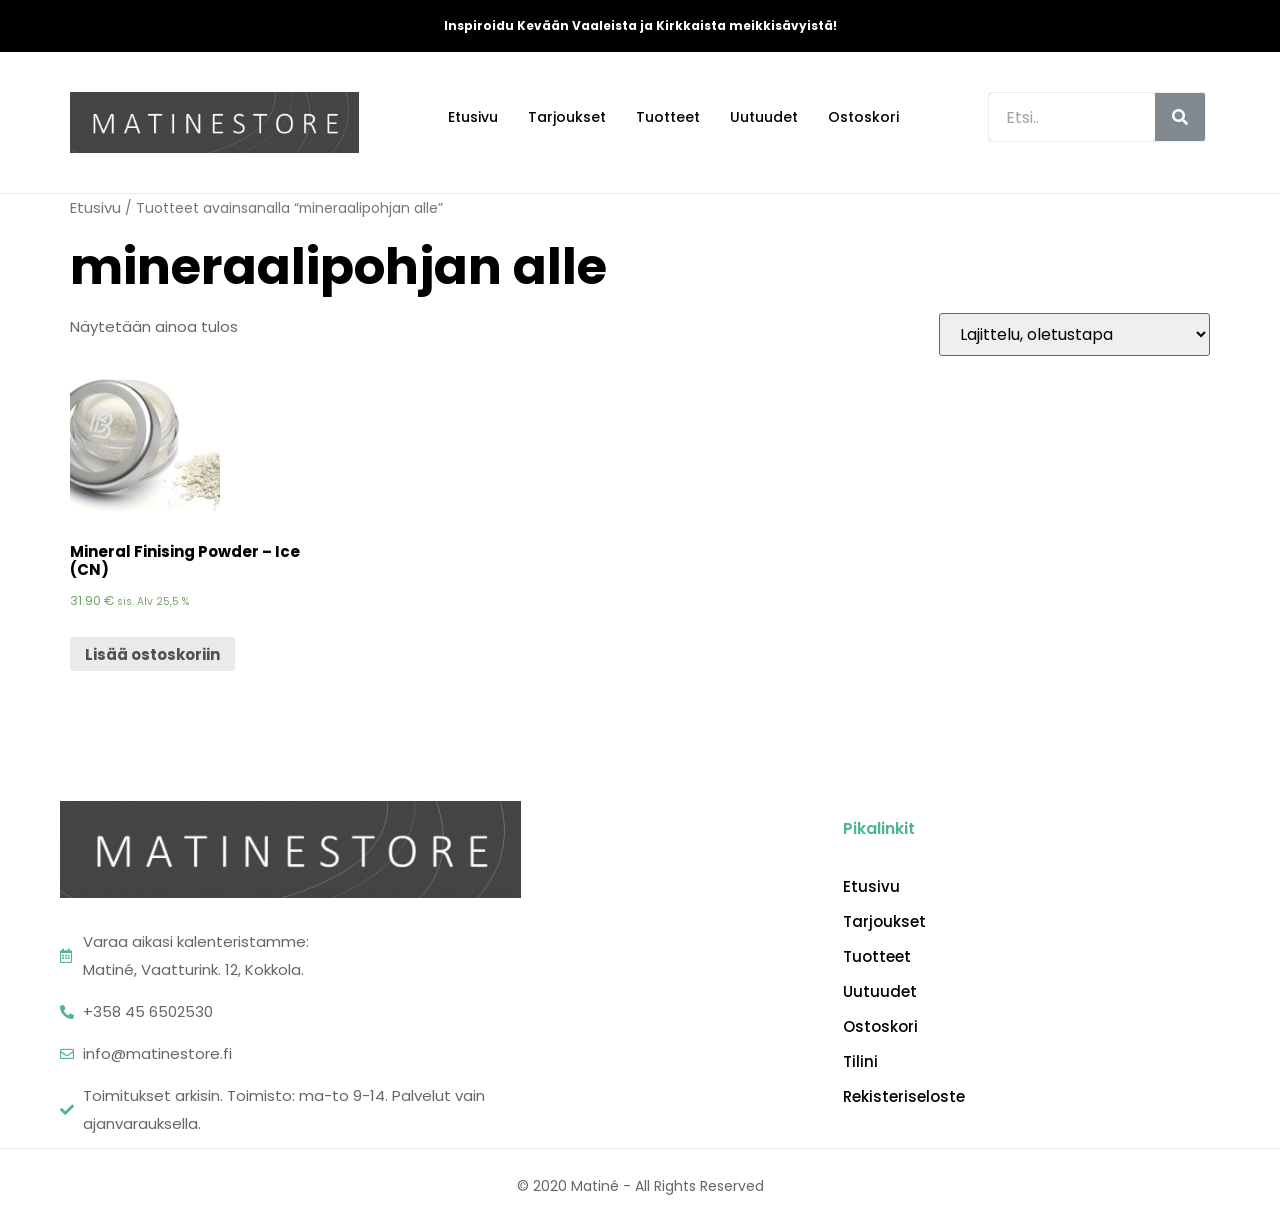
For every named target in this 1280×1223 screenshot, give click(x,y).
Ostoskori (863, 117)
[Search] (1180, 117)
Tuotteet (668, 117)
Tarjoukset (567, 117)
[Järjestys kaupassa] (1074, 334)
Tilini (860, 1062)
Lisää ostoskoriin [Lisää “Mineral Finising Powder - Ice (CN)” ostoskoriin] (152, 654)
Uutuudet (764, 117)
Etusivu (473, 117)
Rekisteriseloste (904, 1097)
